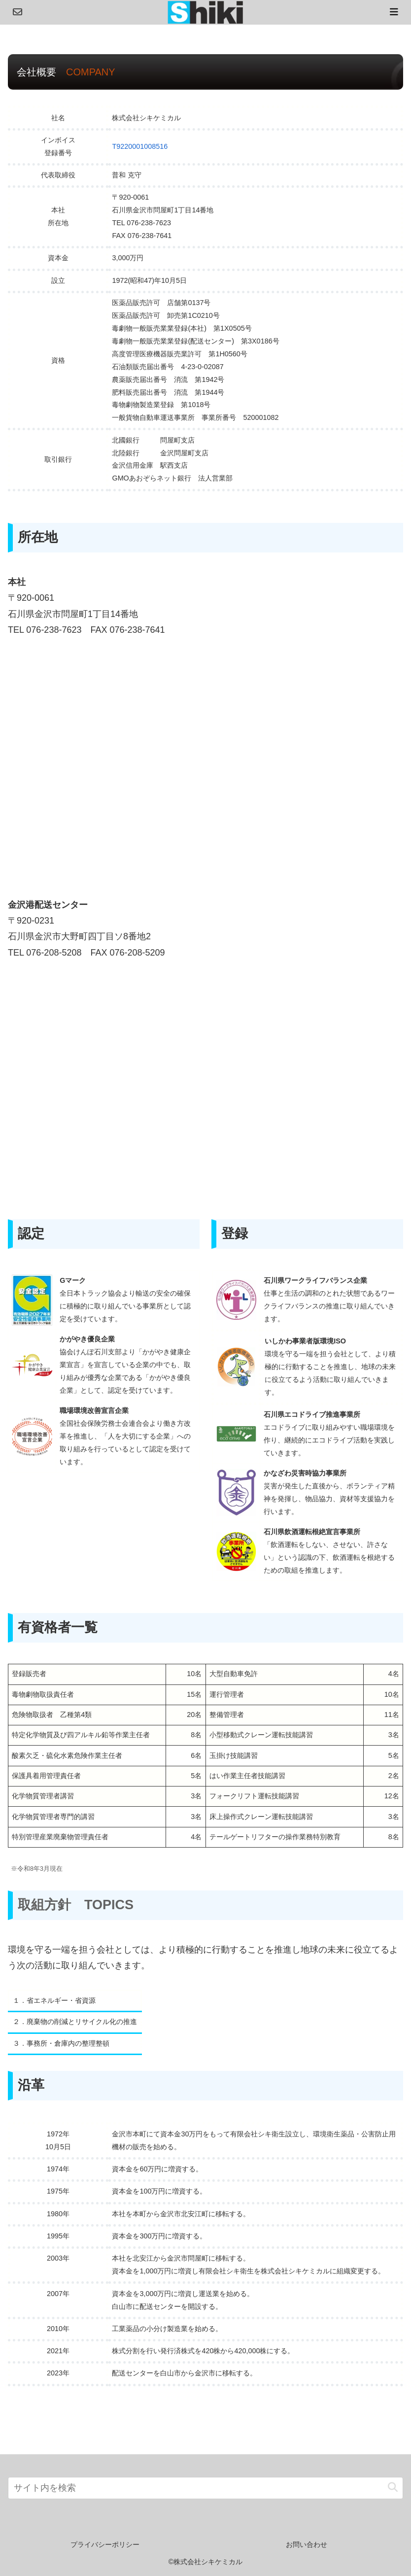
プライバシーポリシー (104, 2544)
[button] (393, 2487)
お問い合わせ (306, 2544)
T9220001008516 (140, 146)
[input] (205, 2488)
